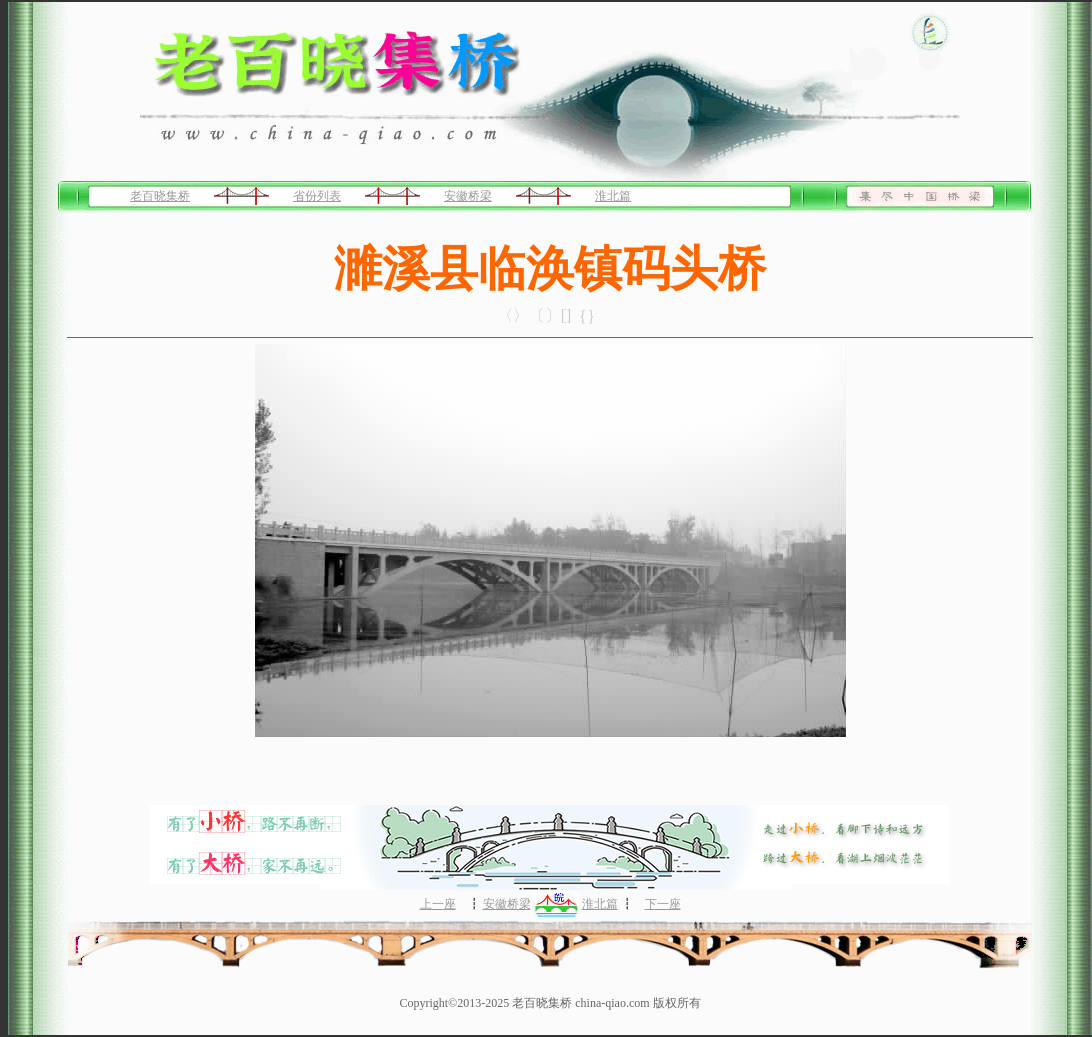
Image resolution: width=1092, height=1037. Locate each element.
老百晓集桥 (160, 196)
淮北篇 (613, 196)
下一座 (663, 904)
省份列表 (317, 196)
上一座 (438, 904)
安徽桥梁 (468, 196)
